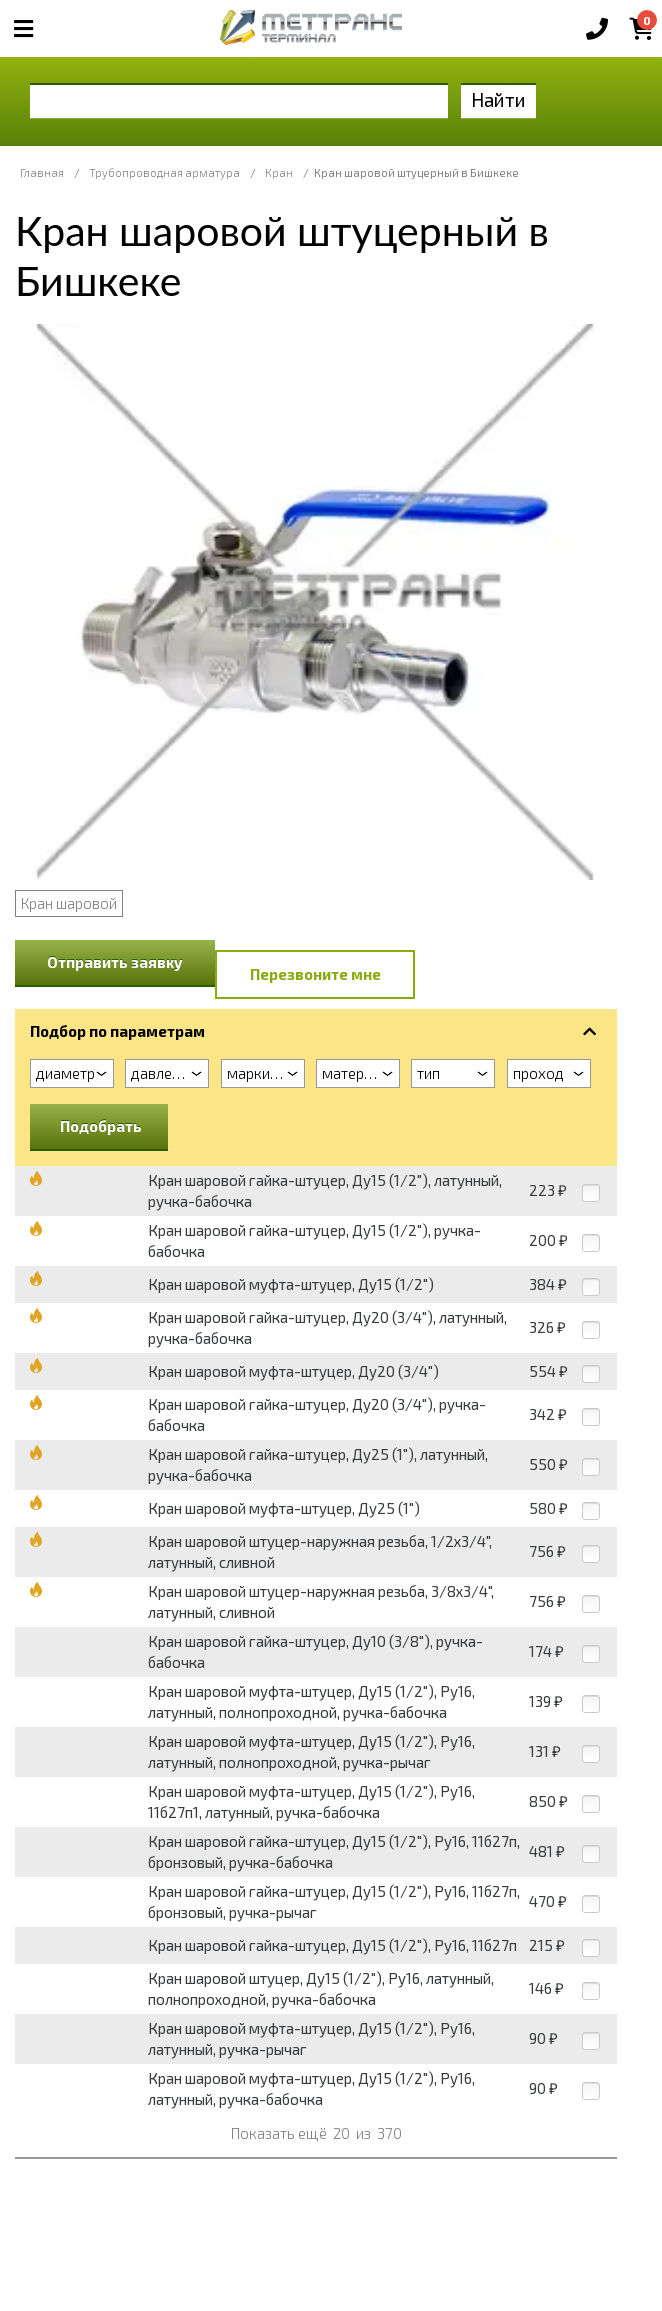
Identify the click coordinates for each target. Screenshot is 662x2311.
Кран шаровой (69, 903)
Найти (498, 99)
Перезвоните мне (315, 974)
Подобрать (101, 1126)
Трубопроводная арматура (164, 172)
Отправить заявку (115, 962)
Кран (279, 172)
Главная (42, 172)
